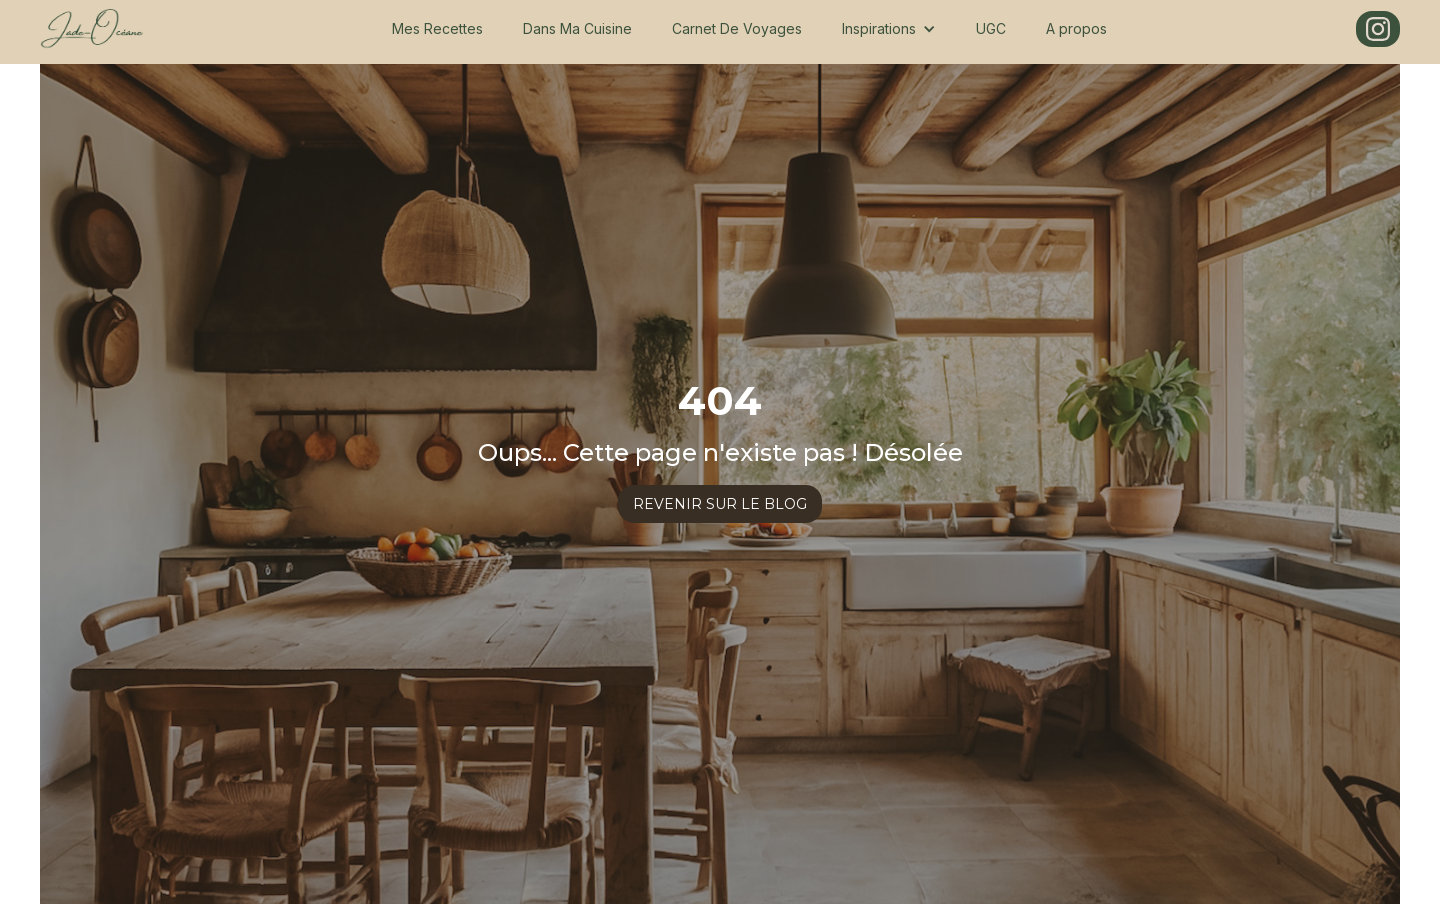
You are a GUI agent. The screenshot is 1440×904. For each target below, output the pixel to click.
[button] (889, 29)
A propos (1076, 28)
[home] (91, 29)
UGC (991, 28)
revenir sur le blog (720, 504)
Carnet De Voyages (737, 28)
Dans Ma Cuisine (577, 28)
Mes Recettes (437, 28)
